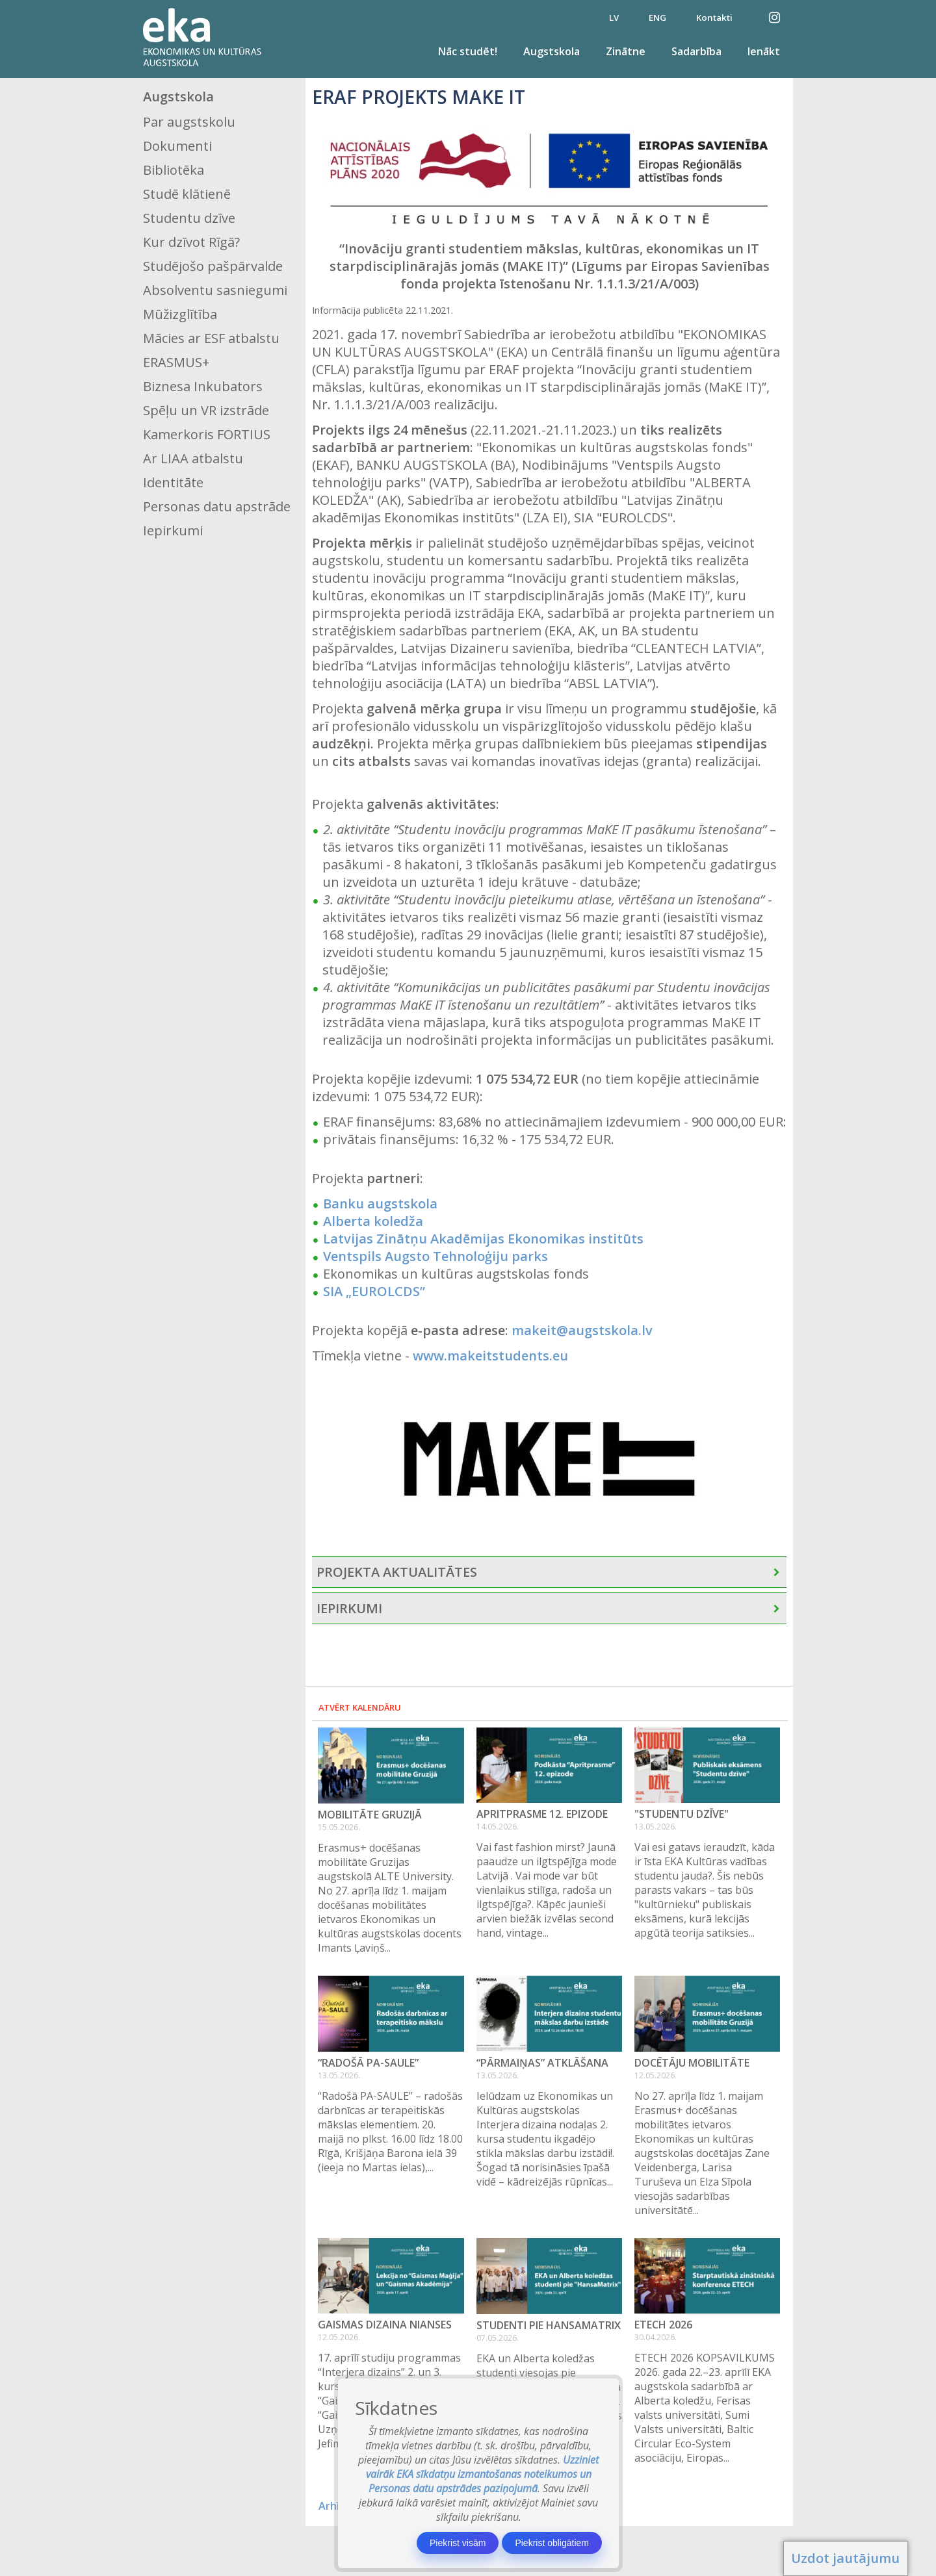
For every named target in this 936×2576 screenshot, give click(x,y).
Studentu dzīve (189, 218)
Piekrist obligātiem (552, 2543)
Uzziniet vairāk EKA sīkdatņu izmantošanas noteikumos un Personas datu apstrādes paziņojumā (482, 2474)
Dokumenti (177, 146)
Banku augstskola (380, 1203)
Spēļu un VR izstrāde (206, 410)
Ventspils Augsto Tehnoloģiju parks (435, 1256)
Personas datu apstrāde (217, 506)
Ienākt (764, 51)
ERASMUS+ (176, 362)
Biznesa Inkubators (203, 386)
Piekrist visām (458, 2543)
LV (614, 17)
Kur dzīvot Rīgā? (191, 242)
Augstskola (551, 51)
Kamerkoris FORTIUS (206, 434)
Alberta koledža (373, 1221)
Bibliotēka (173, 170)
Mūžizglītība (180, 314)
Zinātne (625, 51)
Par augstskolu (189, 122)
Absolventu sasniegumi (215, 290)
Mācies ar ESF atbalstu (211, 338)
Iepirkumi (173, 530)
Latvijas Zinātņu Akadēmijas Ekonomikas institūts (483, 1238)
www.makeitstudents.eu (490, 1355)
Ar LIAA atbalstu (193, 458)
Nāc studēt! (467, 51)
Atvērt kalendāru (359, 1707)
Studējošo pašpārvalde (213, 266)
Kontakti (714, 17)
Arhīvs (334, 2506)
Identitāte (173, 482)
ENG (657, 17)
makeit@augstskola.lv (582, 1330)
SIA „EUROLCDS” (374, 1291)
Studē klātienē (187, 194)
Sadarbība (696, 51)
